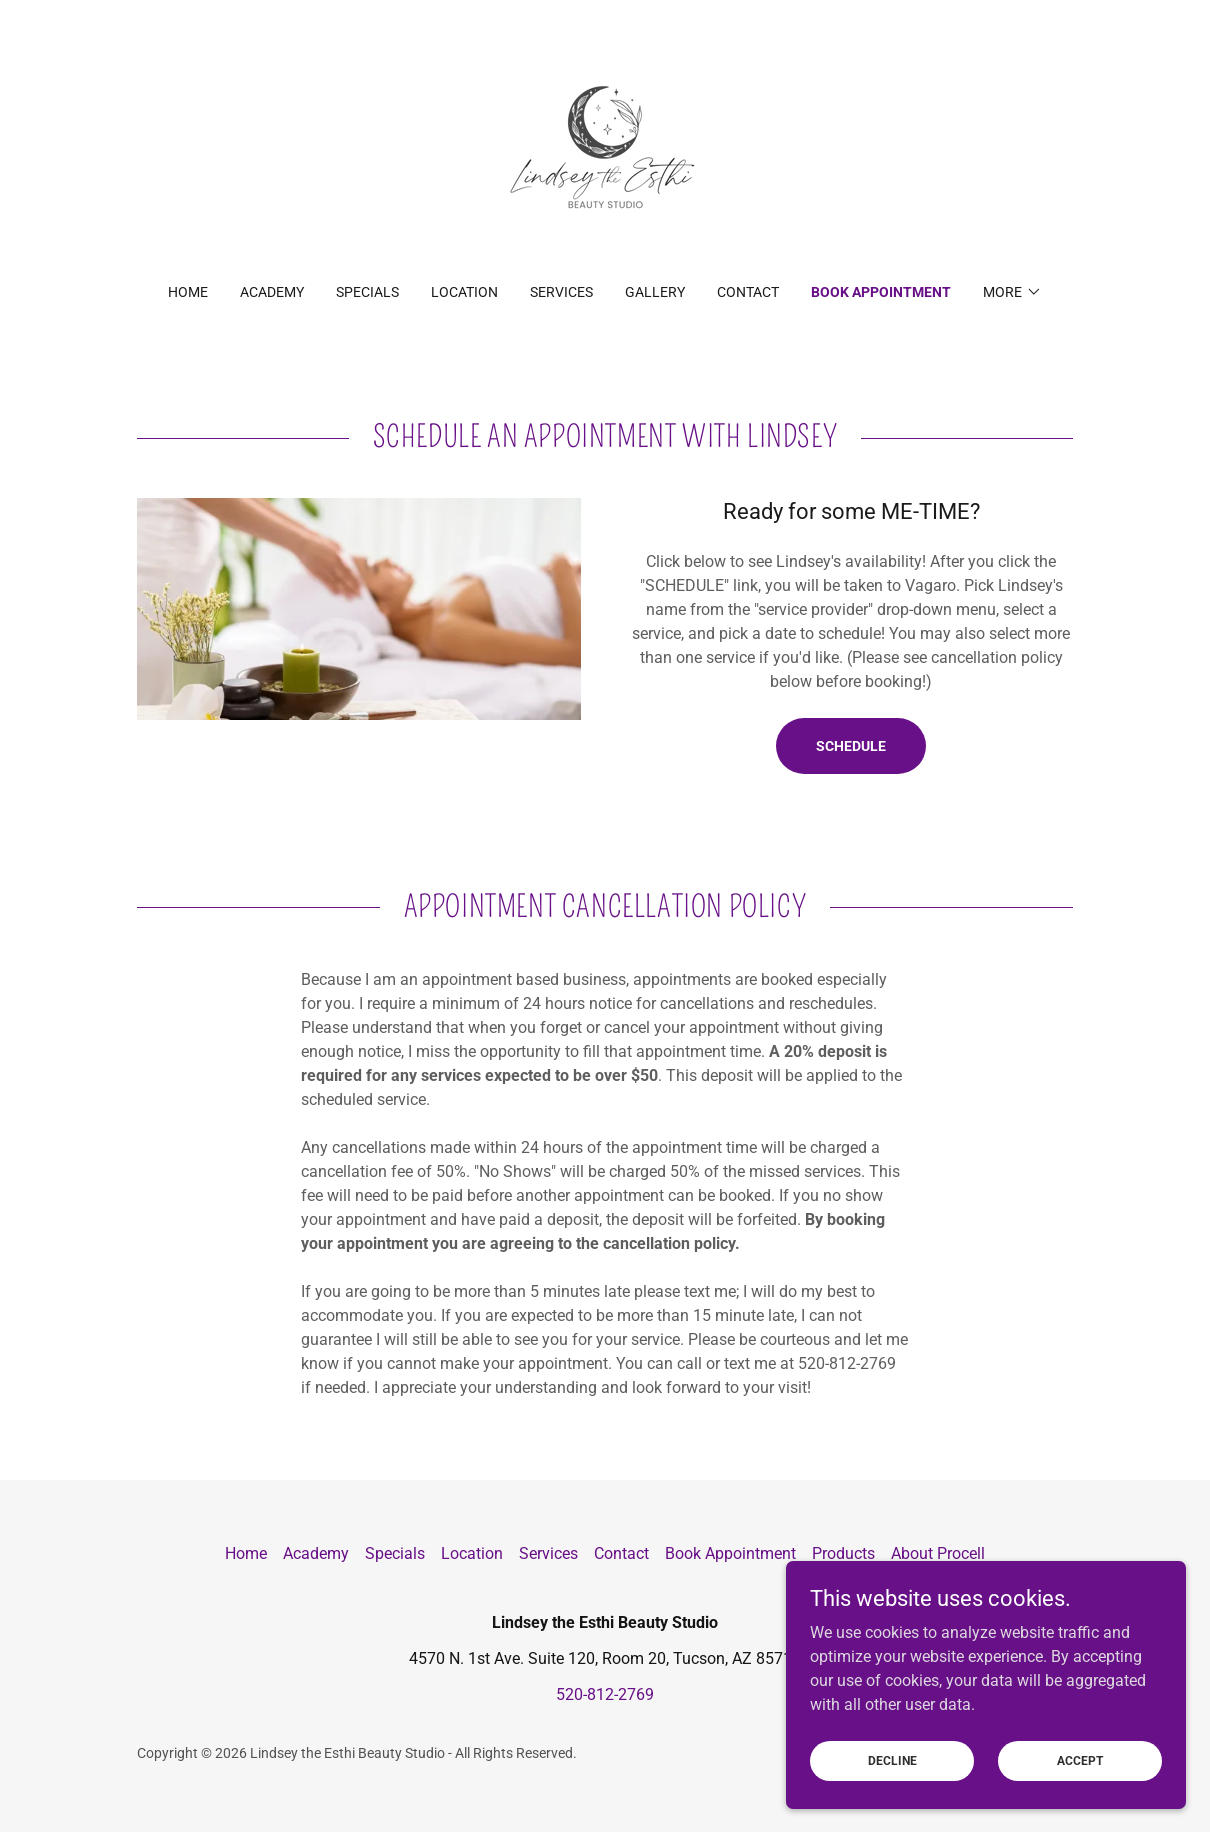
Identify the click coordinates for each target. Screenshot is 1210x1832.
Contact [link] (748, 292)
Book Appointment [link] (881, 292)
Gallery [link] (655, 292)
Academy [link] (272, 292)
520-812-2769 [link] (605, 1694)
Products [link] (843, 1553)
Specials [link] (367, 292)
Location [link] (464, 292)
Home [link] (188, 292)
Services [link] (561, 292)
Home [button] (246, 1553)
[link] (605, 154)
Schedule (851, 746)
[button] (1012, 292)
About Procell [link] (938, 1553)
